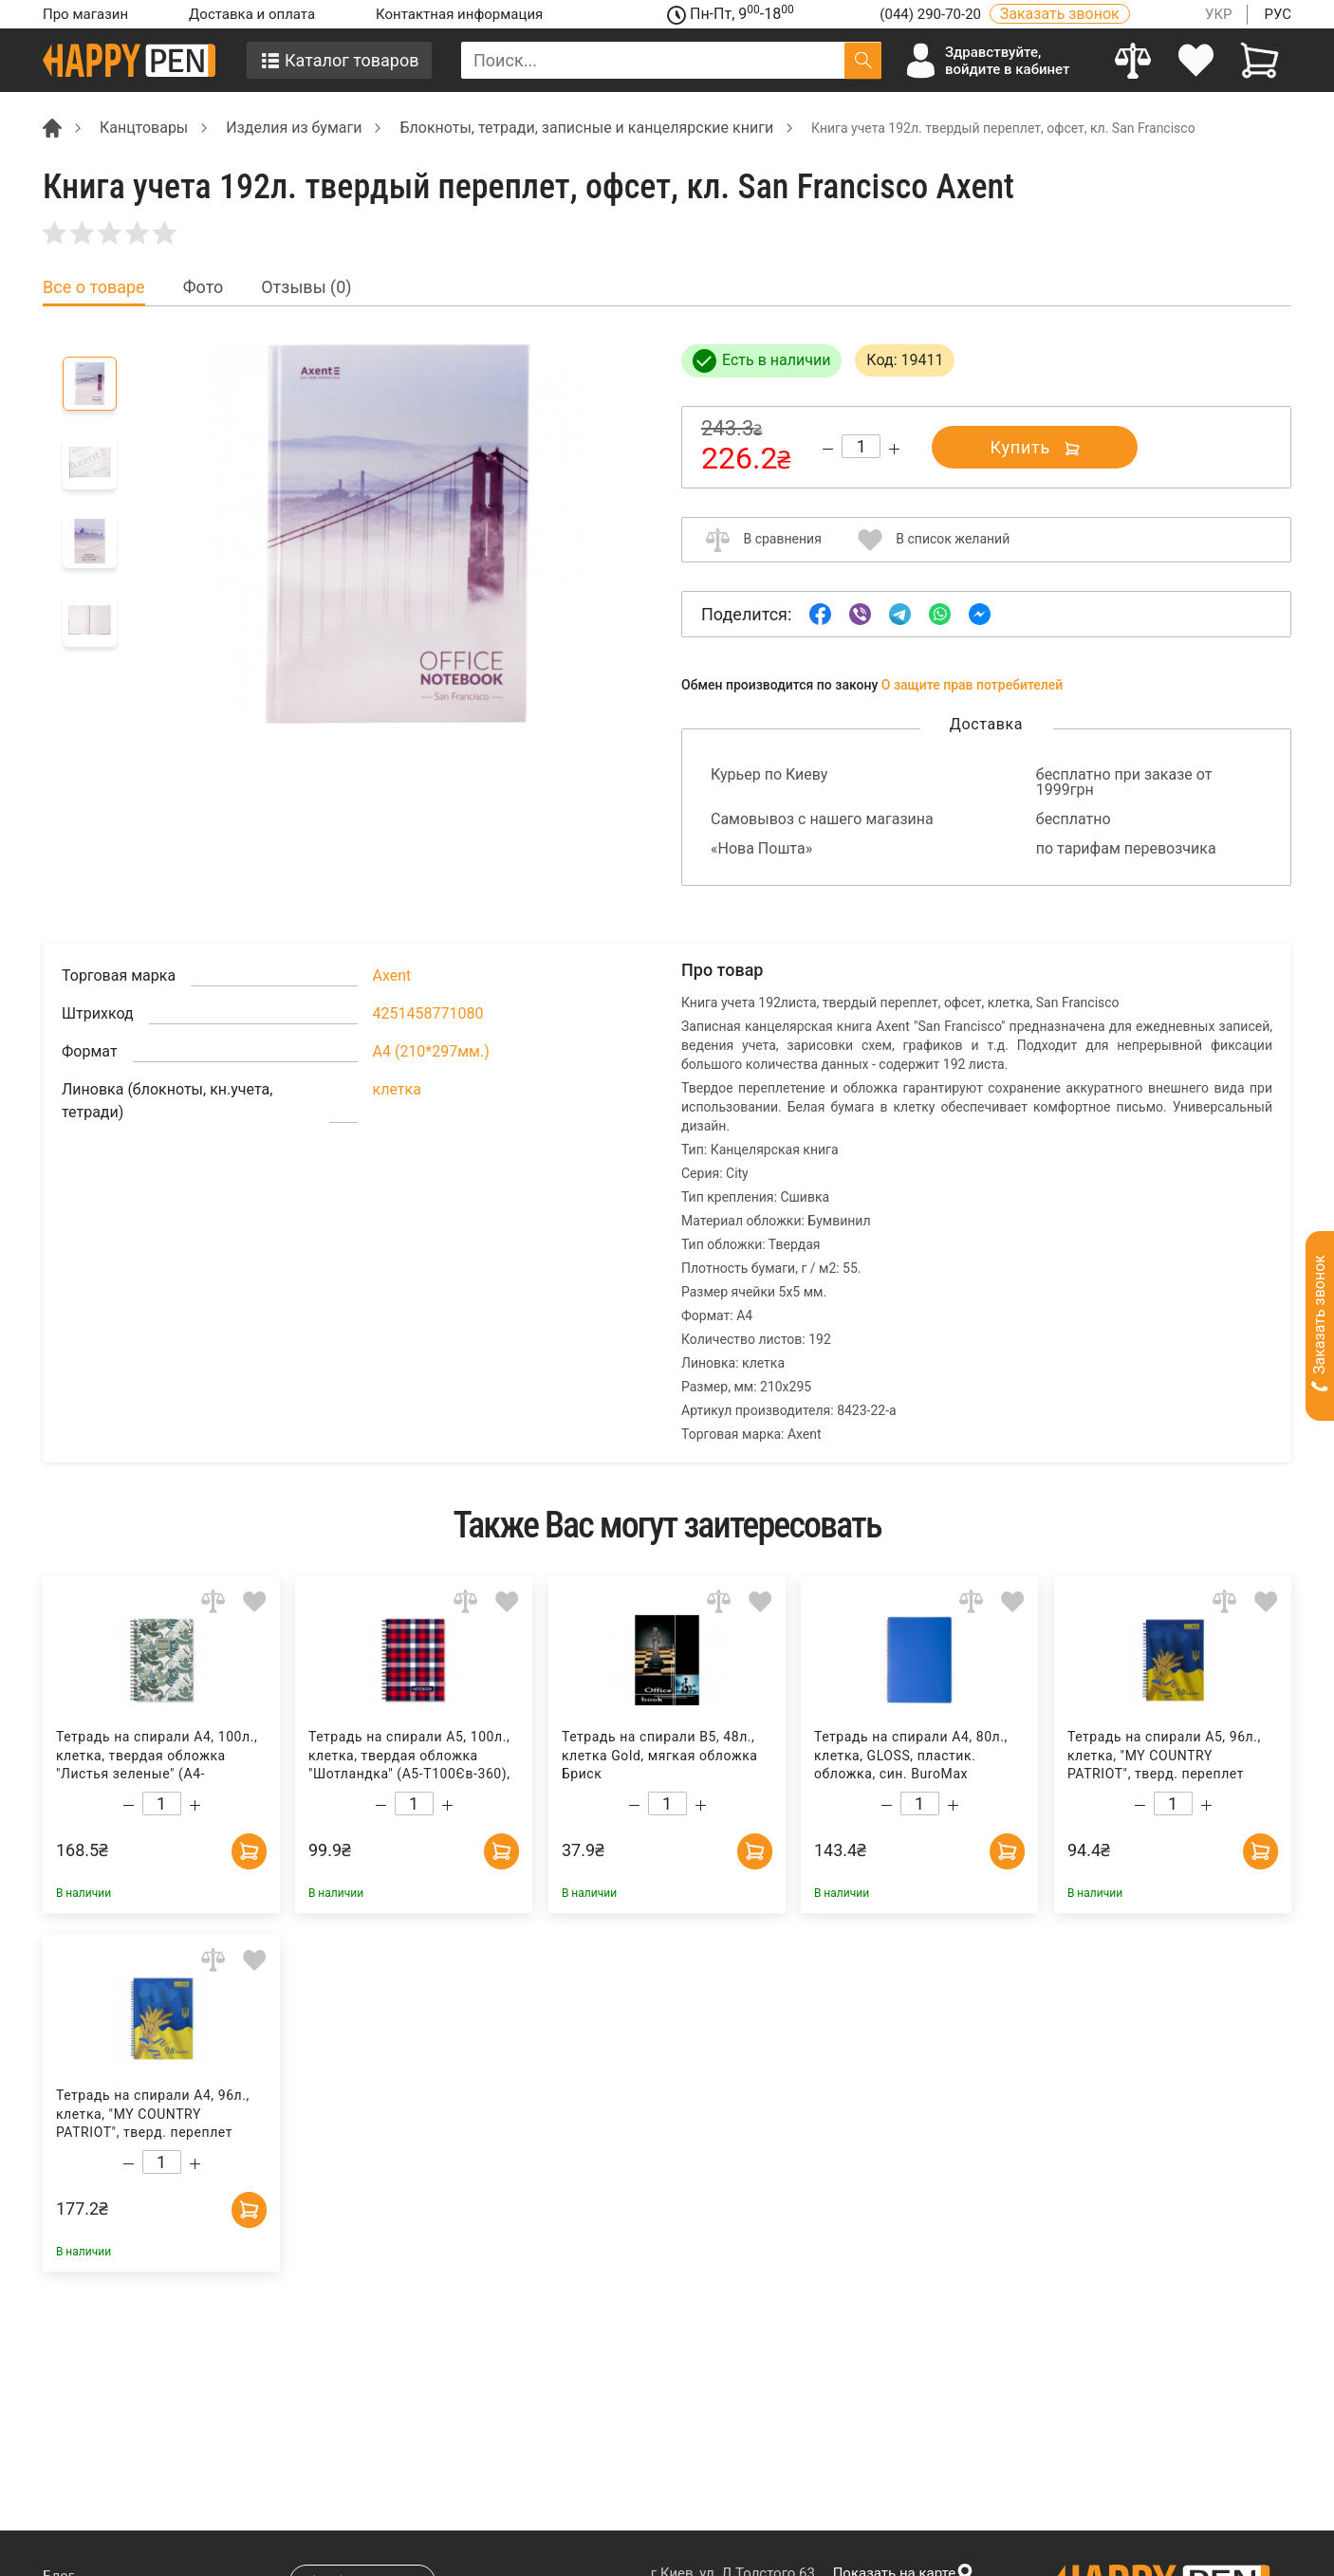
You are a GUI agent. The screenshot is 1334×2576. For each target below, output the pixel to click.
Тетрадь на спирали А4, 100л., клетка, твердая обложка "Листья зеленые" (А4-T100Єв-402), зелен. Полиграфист (156, 1756)
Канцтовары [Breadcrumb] (144, 128)
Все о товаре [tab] (94, 287)
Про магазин (85, 14)
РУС (1277, 14)
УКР (1218, 14)
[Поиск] (862, 60)
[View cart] (1259, 60)
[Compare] (1133, 60)
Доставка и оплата (252, 14)
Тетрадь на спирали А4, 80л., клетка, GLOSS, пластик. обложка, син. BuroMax (911, 1755)
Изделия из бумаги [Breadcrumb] (293, 128)
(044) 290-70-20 (932, 14)
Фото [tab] (203, 287)
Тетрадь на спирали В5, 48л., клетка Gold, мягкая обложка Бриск (660, 1755)
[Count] (861, 446)
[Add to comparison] (213, 1601)
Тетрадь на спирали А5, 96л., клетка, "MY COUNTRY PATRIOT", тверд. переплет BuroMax (1163, 1756)
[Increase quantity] (894, 449)
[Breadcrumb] (52, 127)
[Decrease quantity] (828, 449)
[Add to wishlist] (255, 1601)
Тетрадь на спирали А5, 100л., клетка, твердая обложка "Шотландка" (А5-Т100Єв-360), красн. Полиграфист (409, 1756)
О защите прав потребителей (972, 684)
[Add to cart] (248, 1849)
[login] (1197, 60)
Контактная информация (459, 14)
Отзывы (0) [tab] (306, 287)
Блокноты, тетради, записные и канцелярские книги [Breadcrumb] (586, 128)
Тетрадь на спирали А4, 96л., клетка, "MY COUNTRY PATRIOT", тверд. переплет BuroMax (153, 2115)
